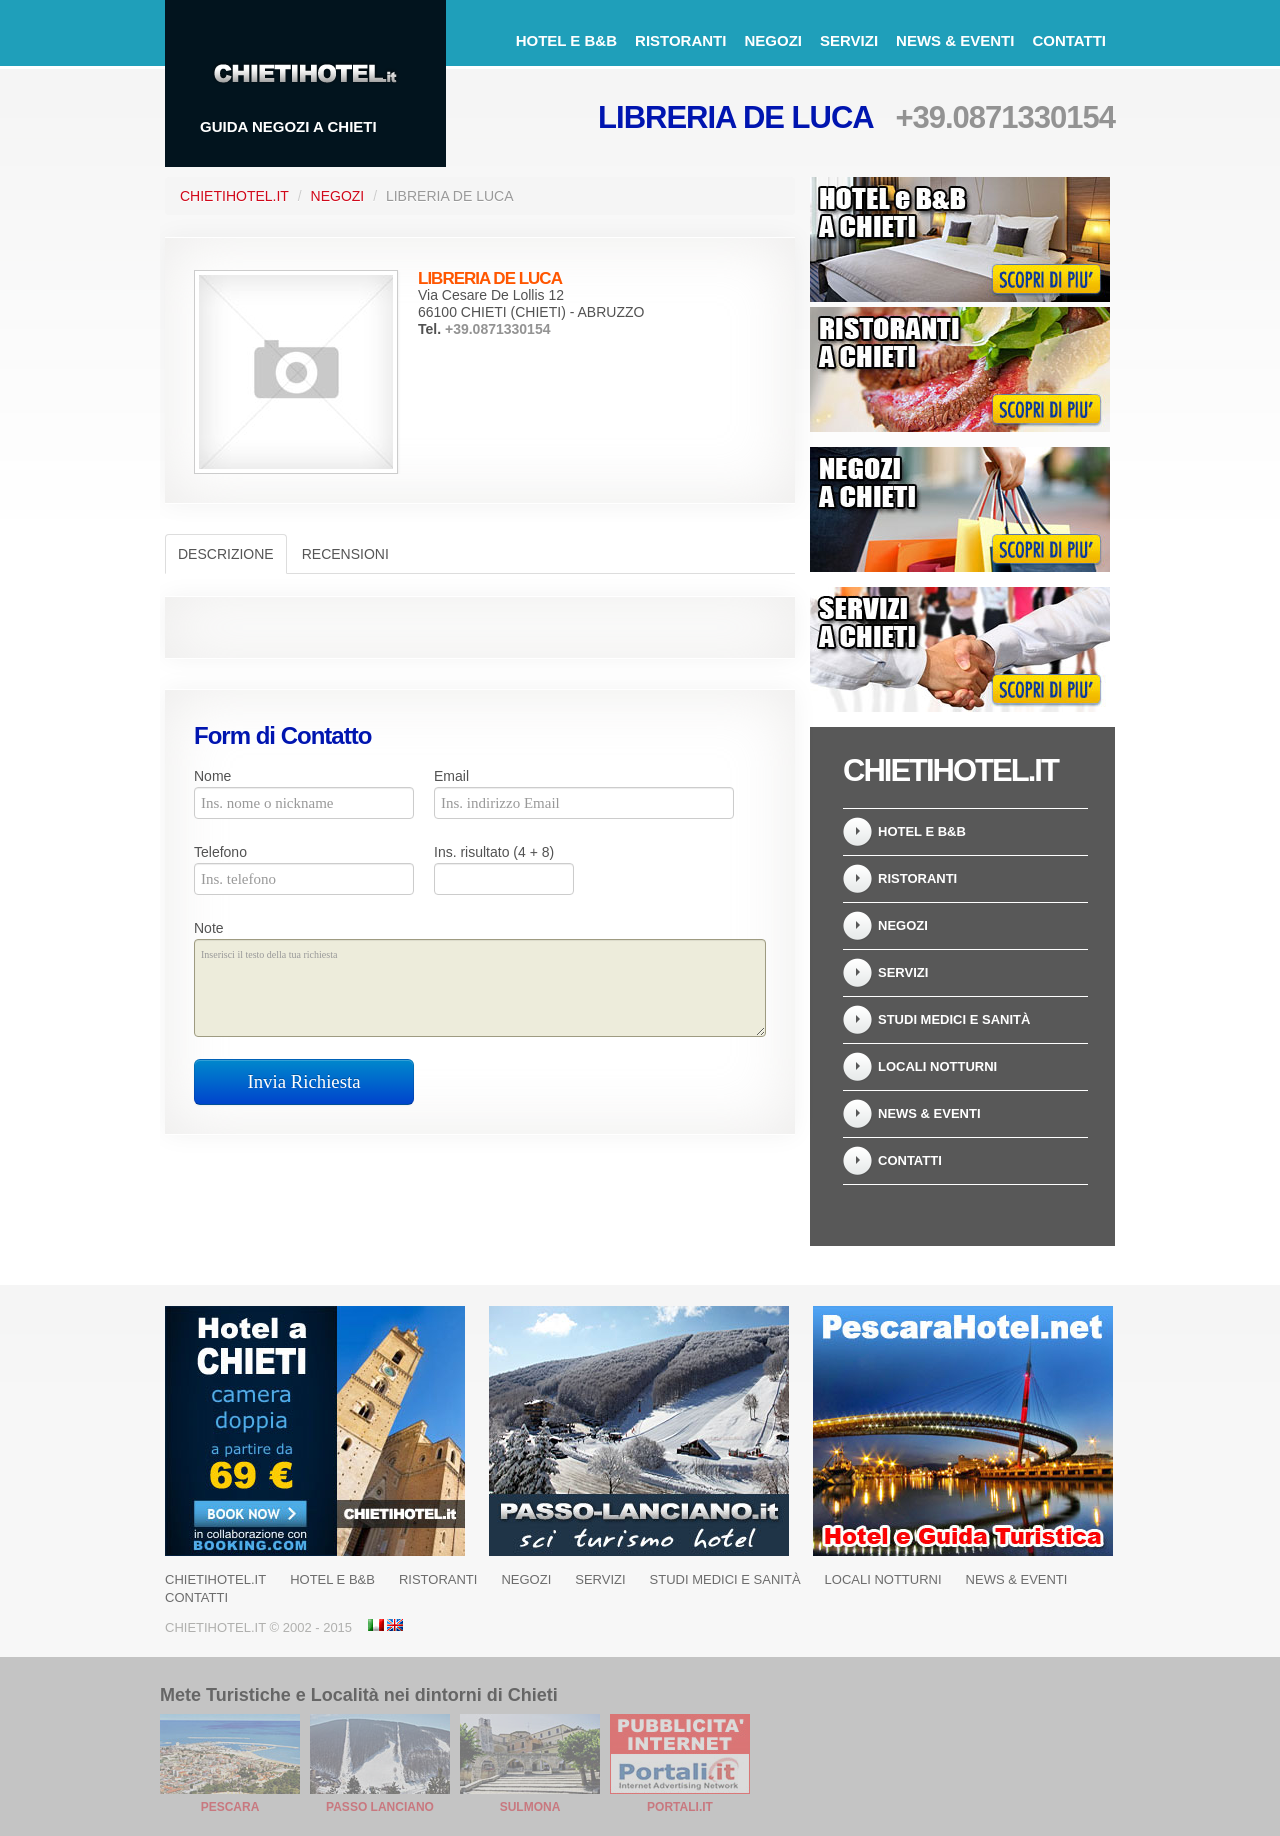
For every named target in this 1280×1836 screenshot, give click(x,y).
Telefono (220, 852)
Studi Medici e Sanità (954, 1019)
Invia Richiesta (304, 1081)
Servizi (849, 40)
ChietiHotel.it (234, 196)
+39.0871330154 (1005, 117)
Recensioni (345, 554)
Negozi (773, 40)
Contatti (1069, 40)
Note (209, 928)
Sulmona (530, 1807)
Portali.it (680, 1807)
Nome (212, 776)
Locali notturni (937, 1066)
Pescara (230, 1807)
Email (451, 776)
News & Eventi (955, 40)
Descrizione (226, 554)
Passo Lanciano (380, 1807)
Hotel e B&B (566, 40)
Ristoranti (680, 40)
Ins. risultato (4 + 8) (494, 852)
